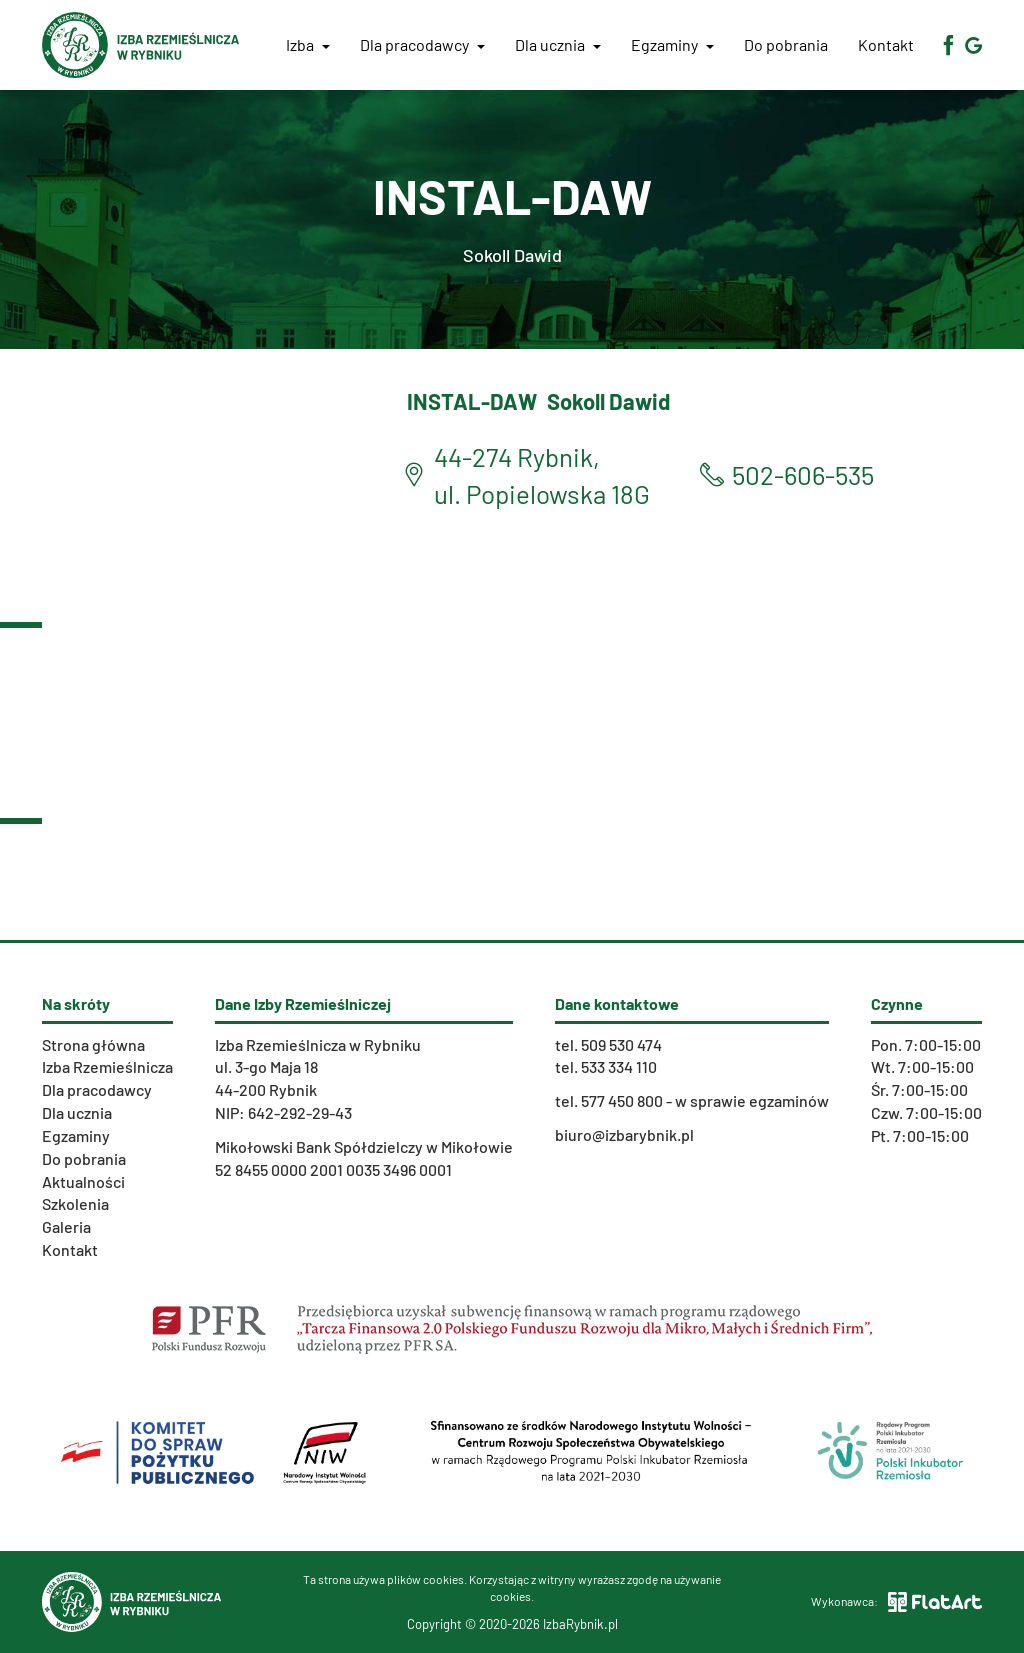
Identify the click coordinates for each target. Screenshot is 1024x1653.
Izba (308, 44)
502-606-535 (803, 474)
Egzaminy (672, 44)
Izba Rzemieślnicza (107, 1066)
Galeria (66, 1226)
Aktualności (83, 1181)
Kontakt (886, 44)
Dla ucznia (558, 44)
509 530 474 (621, 1044)
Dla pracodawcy (422, 44)
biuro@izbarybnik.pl (624, 1134)
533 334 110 (619, 1066)
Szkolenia (75, 1203)
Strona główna (93, 1044)
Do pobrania (786, 44)
